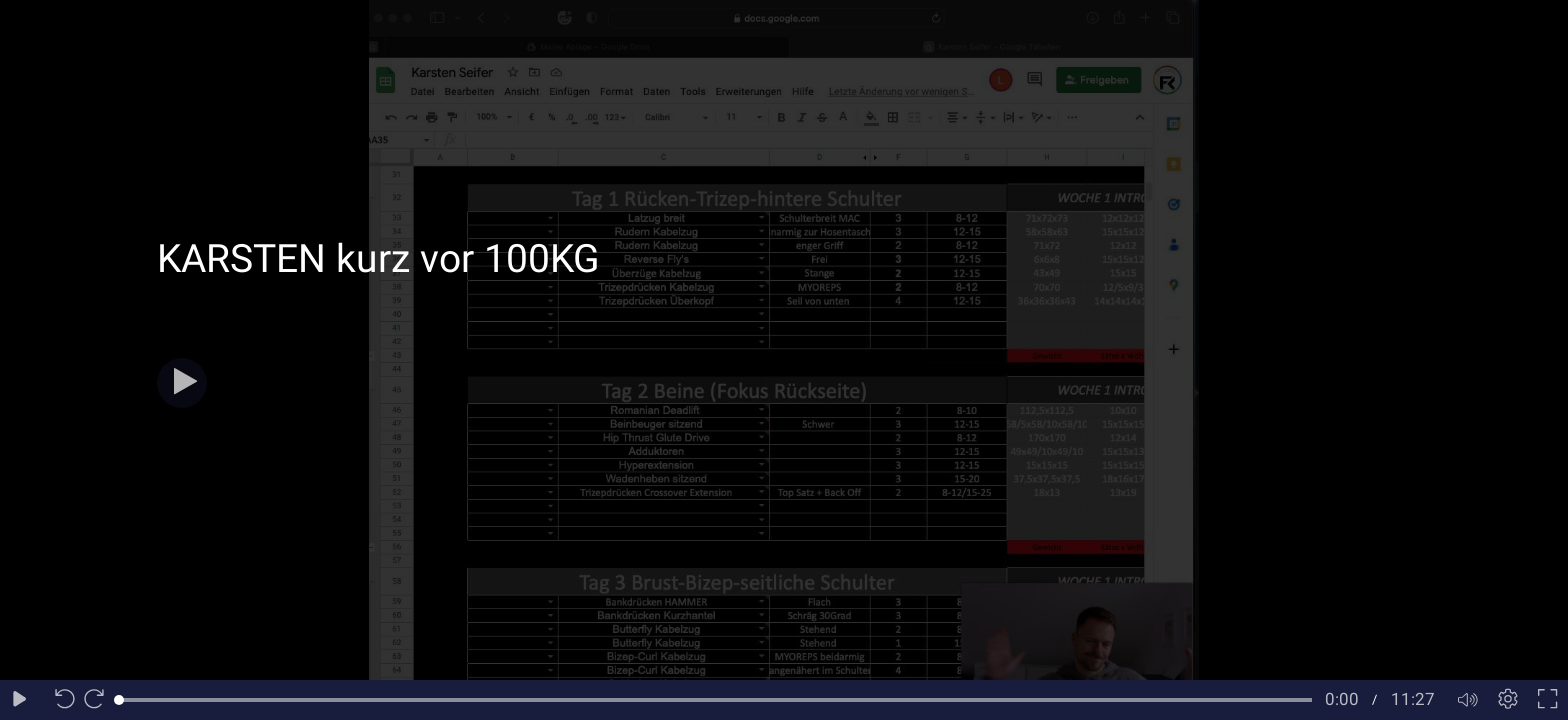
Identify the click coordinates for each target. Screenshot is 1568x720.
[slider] (715, 700)
